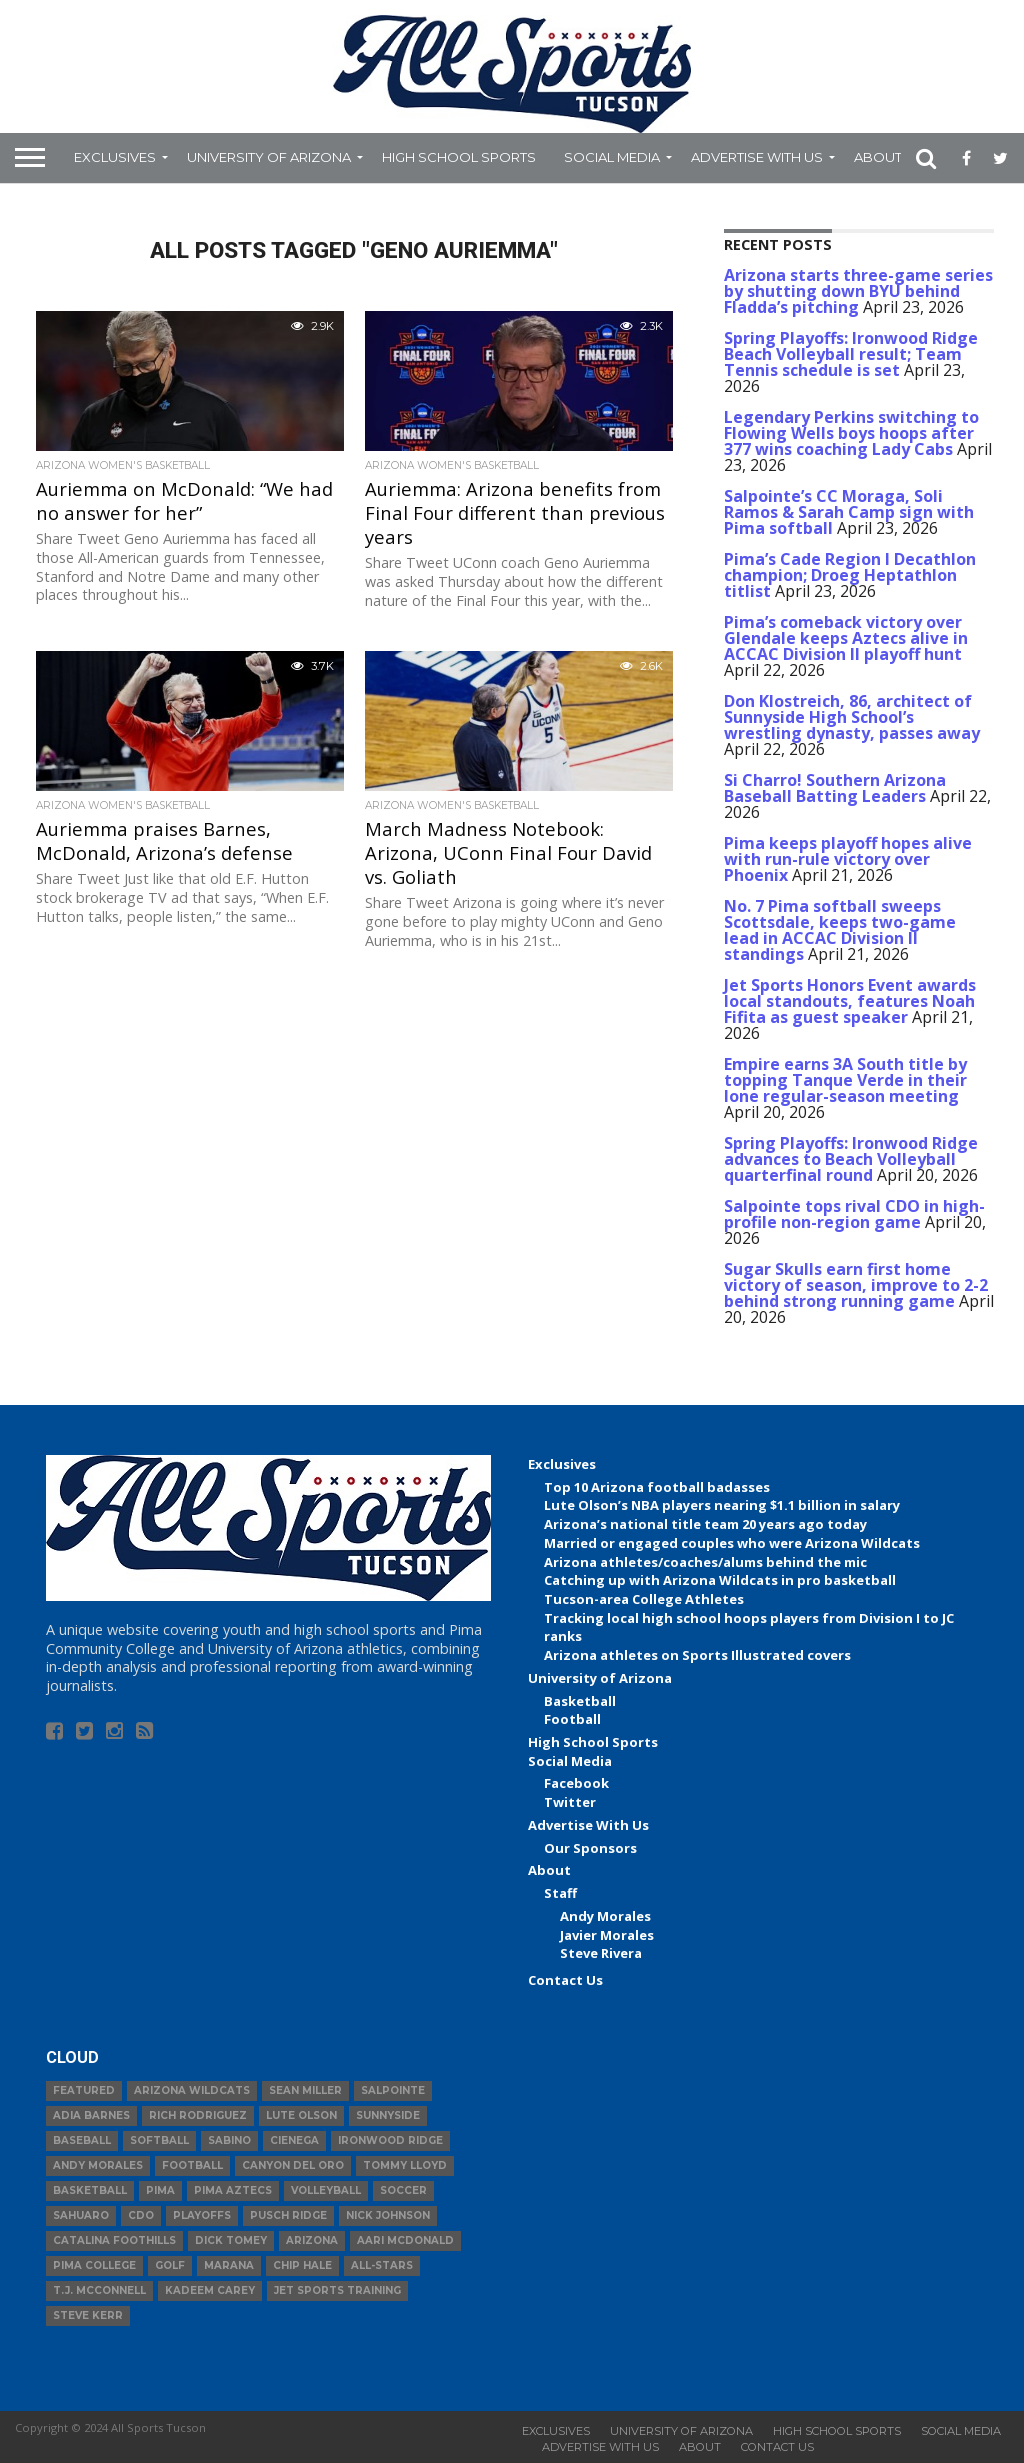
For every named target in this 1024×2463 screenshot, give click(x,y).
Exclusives (115, 157)
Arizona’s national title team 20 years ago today (705, 1524)
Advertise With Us (757, 157)
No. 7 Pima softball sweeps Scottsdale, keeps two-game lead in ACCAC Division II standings (840, 930)
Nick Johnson (388, 2215)
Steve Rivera (601, 1953)
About (878, 157)
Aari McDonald (405, 2240)
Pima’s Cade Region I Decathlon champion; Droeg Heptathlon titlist (850, 575)
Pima (160, 2190)
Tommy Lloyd (405, 2165)
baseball (82, 2140)
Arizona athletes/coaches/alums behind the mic (705, 1562)
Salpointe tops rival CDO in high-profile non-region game (854, 1214)
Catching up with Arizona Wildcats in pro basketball (720, 1580)
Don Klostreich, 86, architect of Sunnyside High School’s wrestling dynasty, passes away (852, 717)
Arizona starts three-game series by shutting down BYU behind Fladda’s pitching (858, 291)
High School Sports (459, 157)
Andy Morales (605, 1916)
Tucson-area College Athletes (644, 1599)
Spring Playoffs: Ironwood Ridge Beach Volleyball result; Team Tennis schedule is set (851, 354)
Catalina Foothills (114, 2240)
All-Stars (382, 2265)
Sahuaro (81, 2215)
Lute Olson (301, 2115)
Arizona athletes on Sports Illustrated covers (697, 1655)
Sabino (229, 2140)
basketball (90, 2190)
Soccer (403, 2190)
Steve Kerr (88, 2315)
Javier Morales (607, 1935)
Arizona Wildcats (192, 2090)
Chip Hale (302, 2265)
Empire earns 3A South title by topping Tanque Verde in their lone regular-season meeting (845, 1080)
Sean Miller (305, 2090)
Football (572, 1719)
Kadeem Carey (210, 2290)
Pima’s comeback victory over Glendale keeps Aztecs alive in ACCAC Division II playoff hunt (846, 638)
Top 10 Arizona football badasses (657, 1487)
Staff (560, 1893)
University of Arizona (269, 157)
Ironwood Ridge (390, 2140)
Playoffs (202, 2215)
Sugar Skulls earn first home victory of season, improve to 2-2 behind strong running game (856, 1285)
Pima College (94, 2265)
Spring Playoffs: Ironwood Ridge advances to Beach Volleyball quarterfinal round (851, 1159)
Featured (84, 2090)
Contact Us (565, 1980)
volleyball (326, 2190)
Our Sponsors (590, 1848)
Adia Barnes (91, 2115)
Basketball (580, 1701)
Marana (229, 2265)
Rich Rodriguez (198, 2115)
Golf (170, 2265)
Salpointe (393, 2090)
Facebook (576, 1783)
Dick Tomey (231, 2240)
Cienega (294, 2140)
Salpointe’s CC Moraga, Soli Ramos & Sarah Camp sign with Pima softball (849, 512)
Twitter (570, 1802)
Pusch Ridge (288, 2215)
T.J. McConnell (99, 2290)
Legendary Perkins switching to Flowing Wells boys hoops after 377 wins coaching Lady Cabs (851, 433)
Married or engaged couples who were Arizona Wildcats (732, 1543)
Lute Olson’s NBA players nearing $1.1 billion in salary (722, 1505)
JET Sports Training (337, 2290)
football (192, 2165)
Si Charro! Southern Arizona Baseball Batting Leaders (835, 788)
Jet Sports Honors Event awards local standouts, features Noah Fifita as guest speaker (850, 1001)
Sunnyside (388, 2115)
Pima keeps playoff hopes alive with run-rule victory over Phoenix (848, 859)
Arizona (312, 2240)
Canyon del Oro (293, 2165)
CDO (141, 2215)
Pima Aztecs (233, 2190)
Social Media (612, 157)
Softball (159, 2140)
